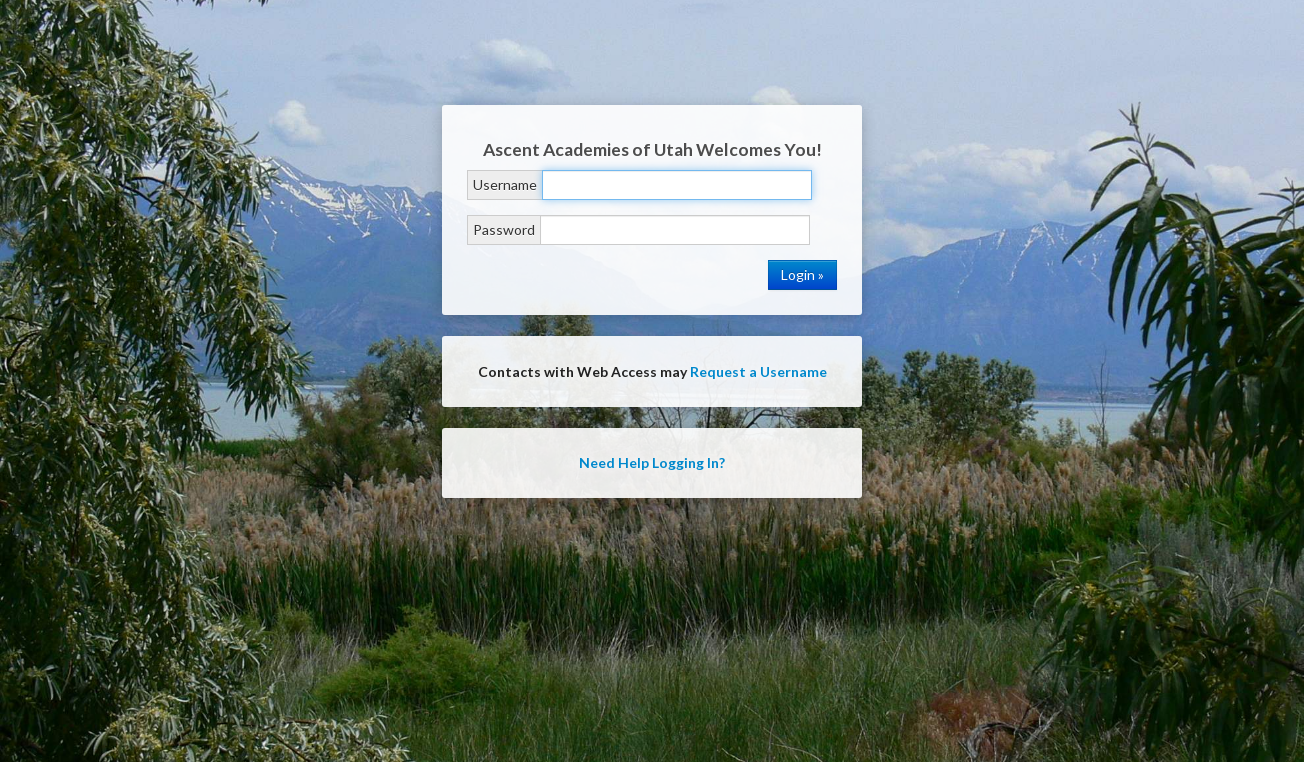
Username (505, 184)
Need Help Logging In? (652, 462)
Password (504, 229)
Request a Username (758, 371)
